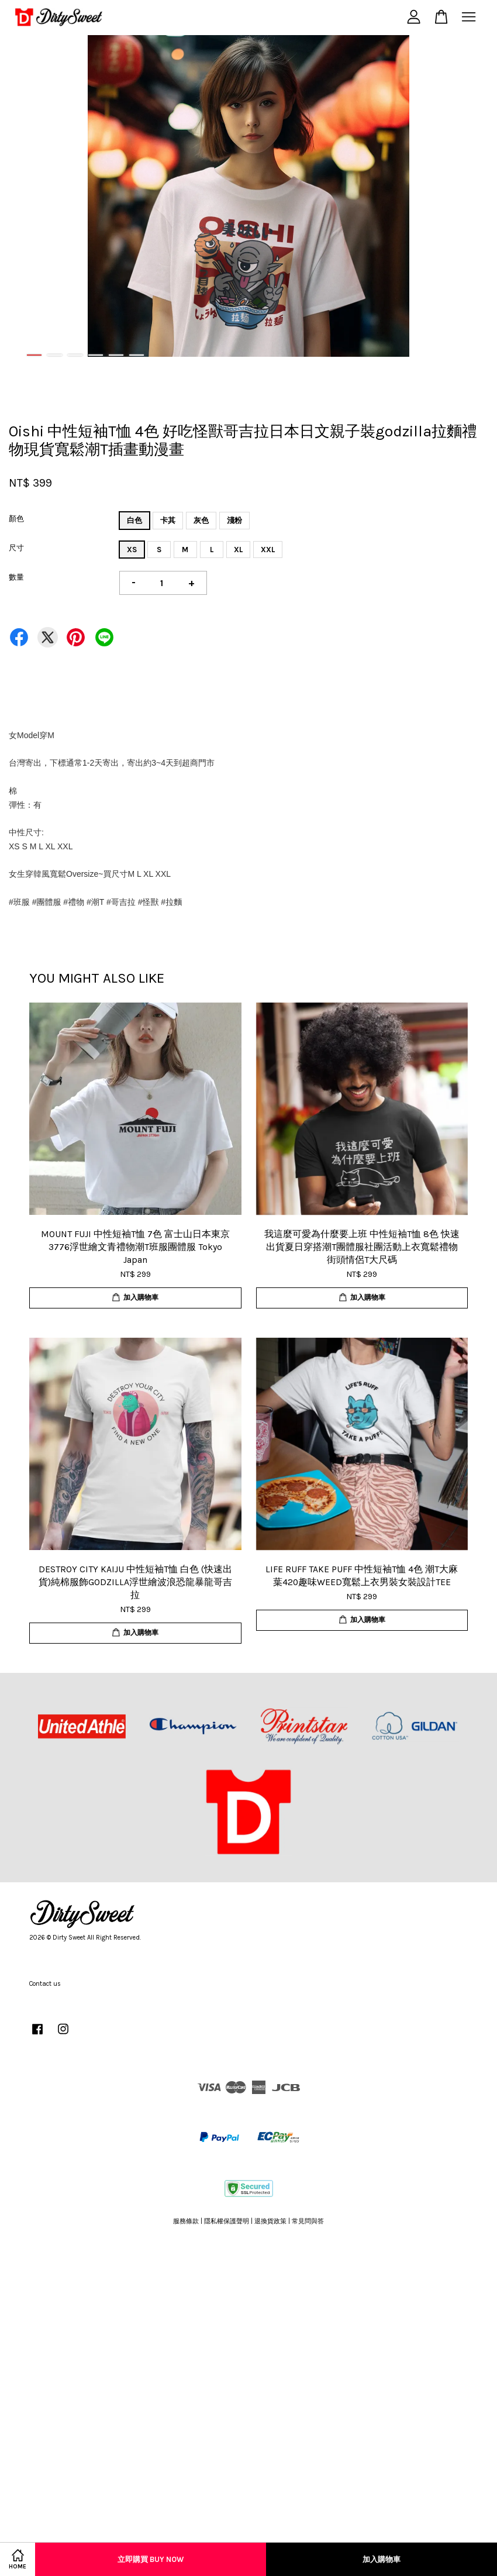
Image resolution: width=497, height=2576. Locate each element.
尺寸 (16, 547)
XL (238, 549)
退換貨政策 (270, 2221)
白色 (134, 520)
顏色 (16, 518)
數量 (16, 577)
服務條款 (186, 2221)
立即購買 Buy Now (151, 2559)
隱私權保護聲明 (226, 2221)
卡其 (167, 520)
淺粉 (234, 520)
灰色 (201, 520)
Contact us (45, 1984)
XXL (268, 549)
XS (132, 549)
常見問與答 (308, 2221)
